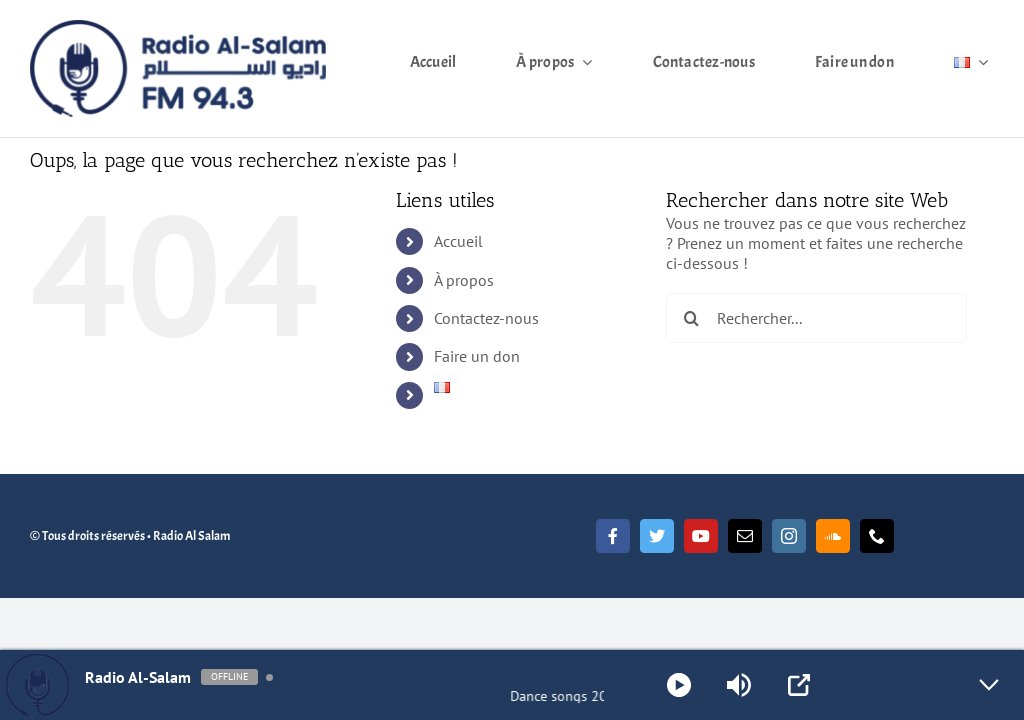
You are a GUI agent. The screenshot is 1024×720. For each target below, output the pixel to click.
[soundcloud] (833, 536)
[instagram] (789, 536)
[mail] (745, 536)
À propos (464, 280)
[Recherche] (691, 318)
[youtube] (701, 536)
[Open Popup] (799, 685)
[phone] (877, 536)
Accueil (458, 241)
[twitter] (657, 536)
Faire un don (477, 356)
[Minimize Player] (989, 685)
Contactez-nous (486, 318)
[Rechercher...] (816, 318)
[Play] (679, 685)
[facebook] (613, 536)
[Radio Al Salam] (178, 28)
